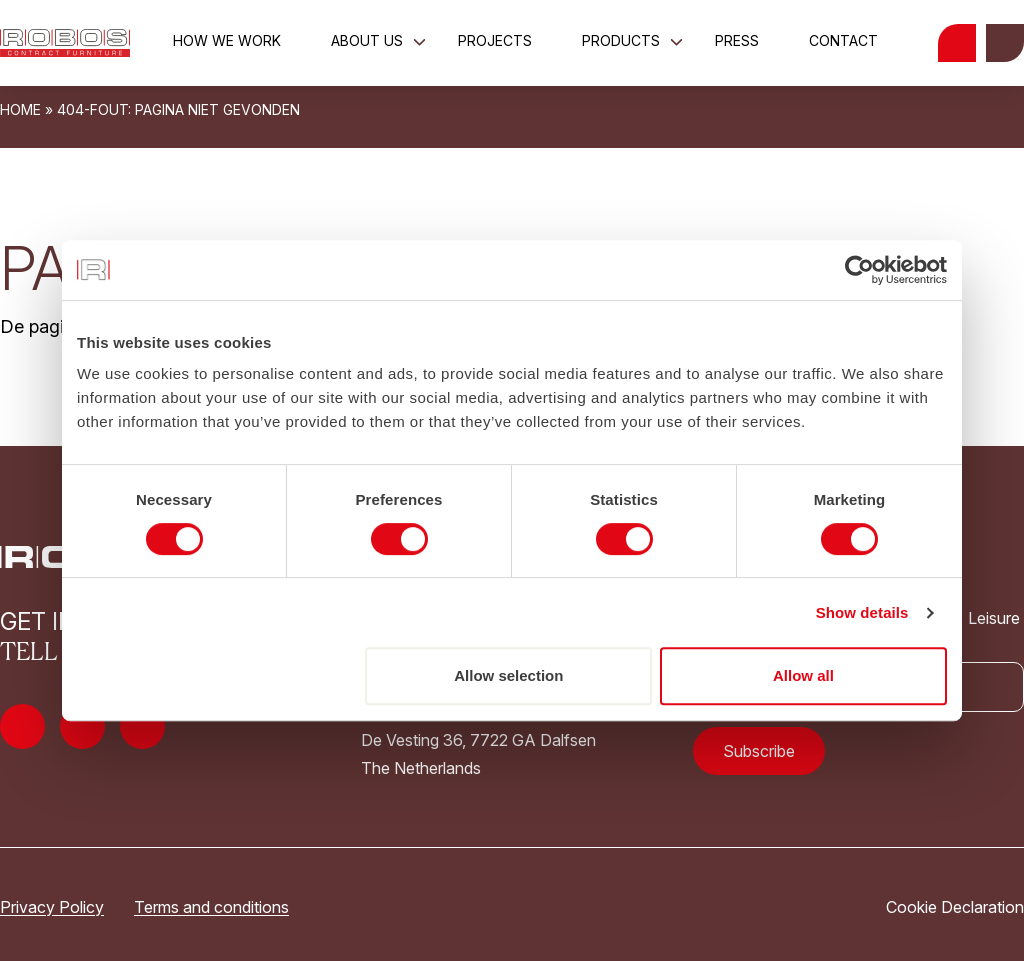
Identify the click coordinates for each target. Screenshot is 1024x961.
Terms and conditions (211, 907)
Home (20, 109)
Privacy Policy (52, 907)
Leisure (981, 618)
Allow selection (508, 675)
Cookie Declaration (955, 907)
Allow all (803, 675)
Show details (862, 612)
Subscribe (759, 751)
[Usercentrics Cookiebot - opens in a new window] (859, 270)
